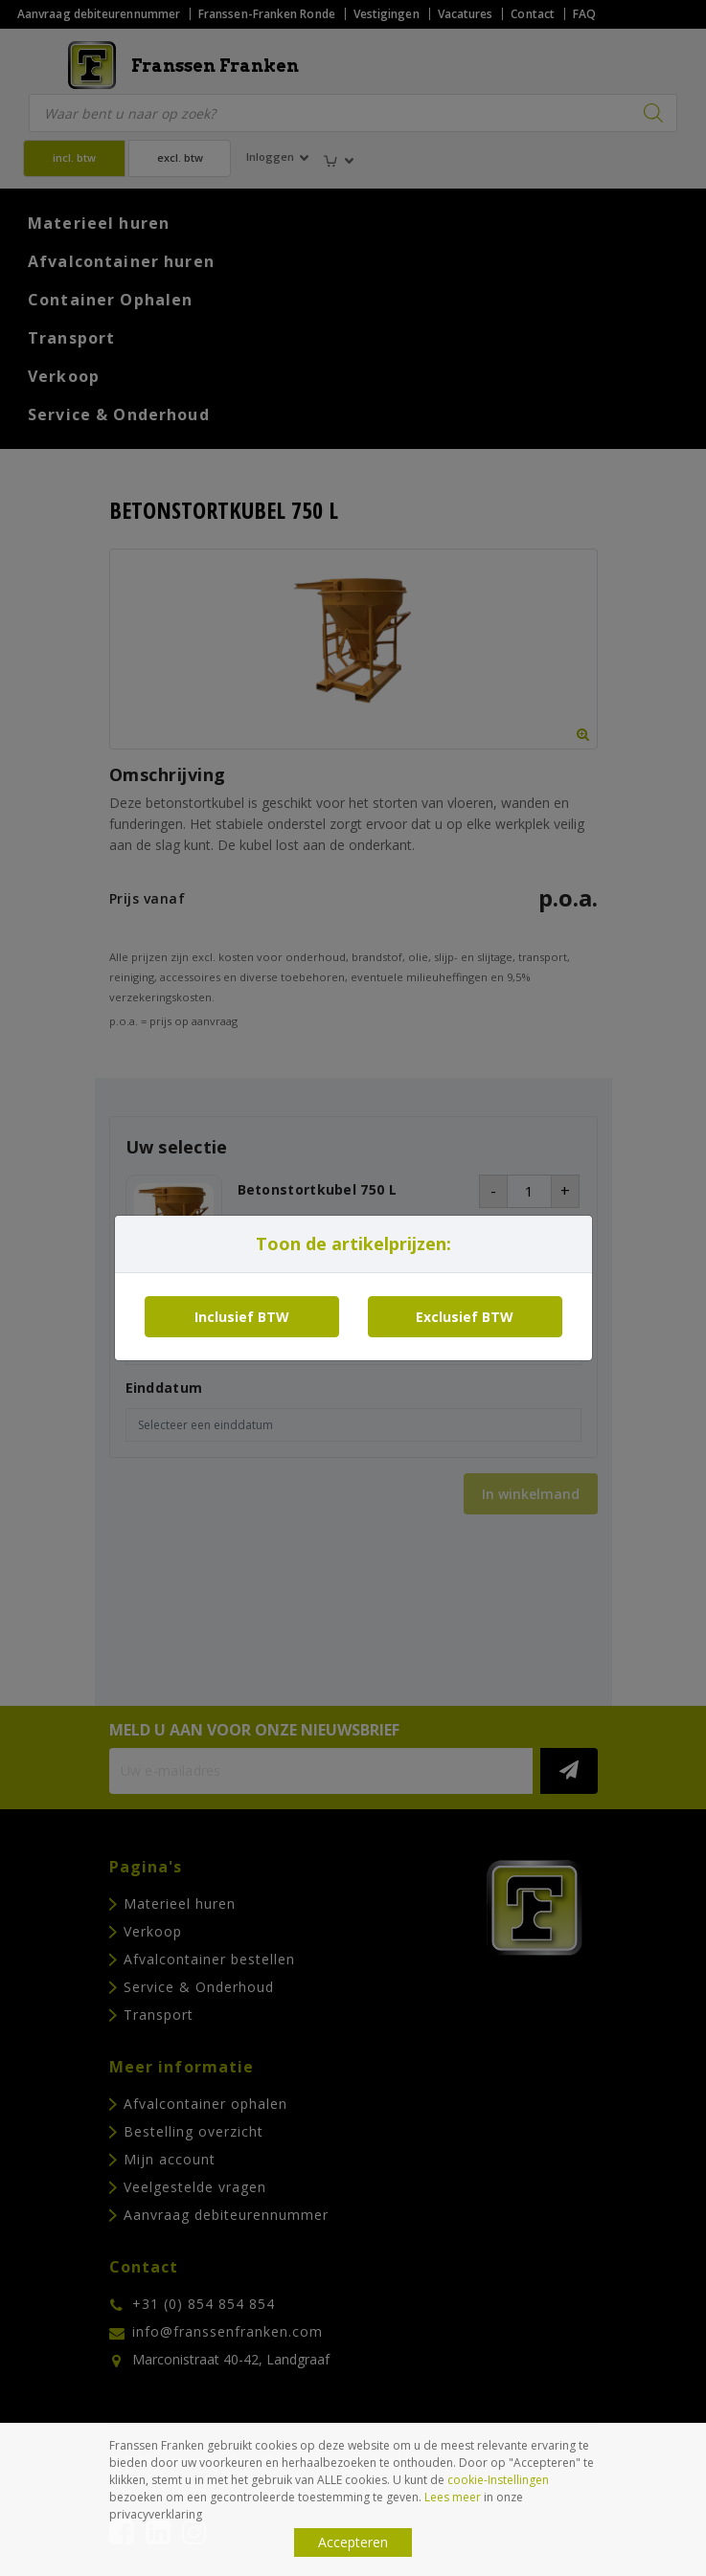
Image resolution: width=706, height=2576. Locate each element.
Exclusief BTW (464, 1317)
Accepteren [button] (353, 2542)
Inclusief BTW (241, 1317)
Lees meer (452, 2497)
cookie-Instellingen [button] (498, 2480)
